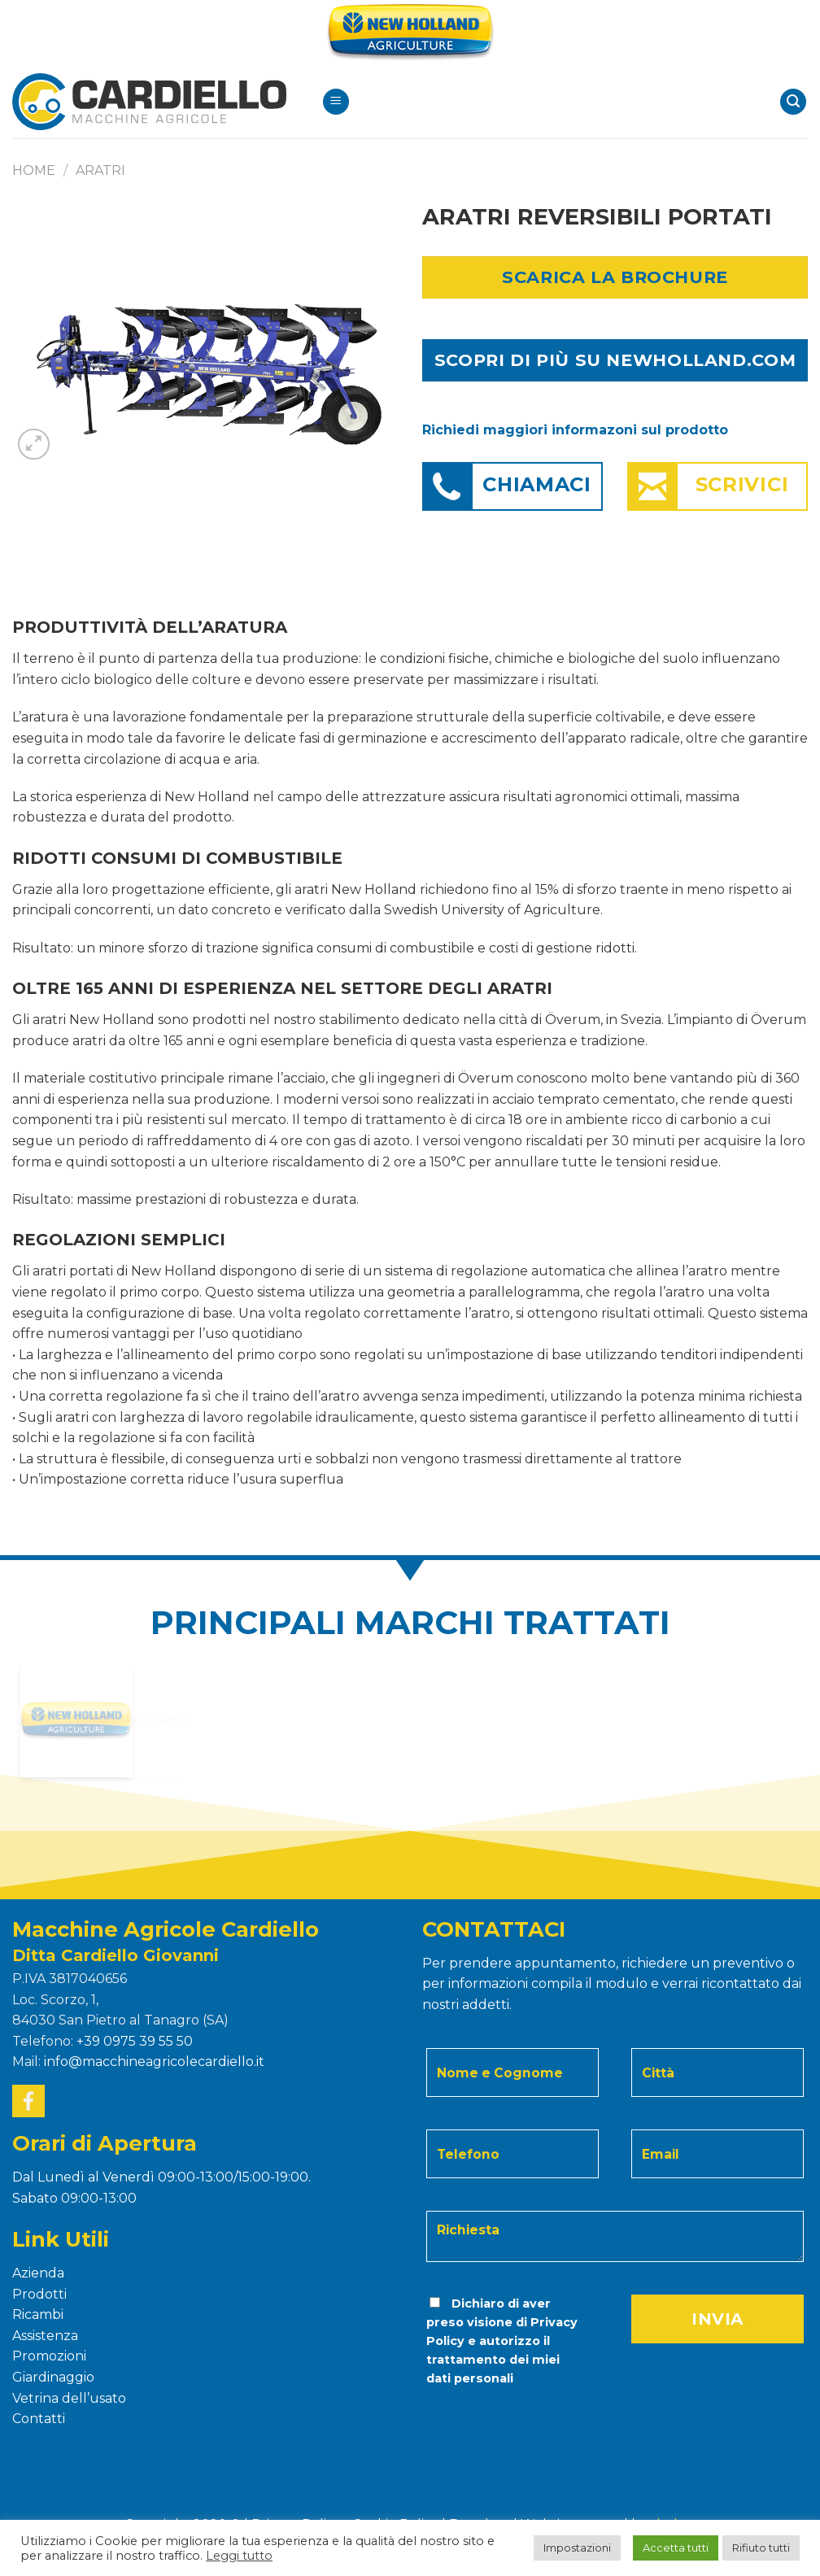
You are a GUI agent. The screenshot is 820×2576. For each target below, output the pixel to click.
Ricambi (37, 2314)
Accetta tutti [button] (676, 2547)
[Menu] (336, 102)
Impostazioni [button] (577, 2547)
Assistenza (45, 2335)
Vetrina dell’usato (69, 2398)
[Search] (793, 102)
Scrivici (742, 484)
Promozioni (49, 2356)
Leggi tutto (239, 2555)
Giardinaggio (53, 2377)
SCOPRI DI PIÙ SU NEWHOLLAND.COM (615, 360)
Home (33, 170)
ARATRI (100, 170)
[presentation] (535, 2421)
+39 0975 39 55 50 (134, 2041)
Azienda (38, 2273)
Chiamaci (536, 484)
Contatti (38, 2418)
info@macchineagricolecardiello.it (154, 2061)
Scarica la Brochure (615, 277)
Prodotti (39, 2294)
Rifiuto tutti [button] (761, 2547)
